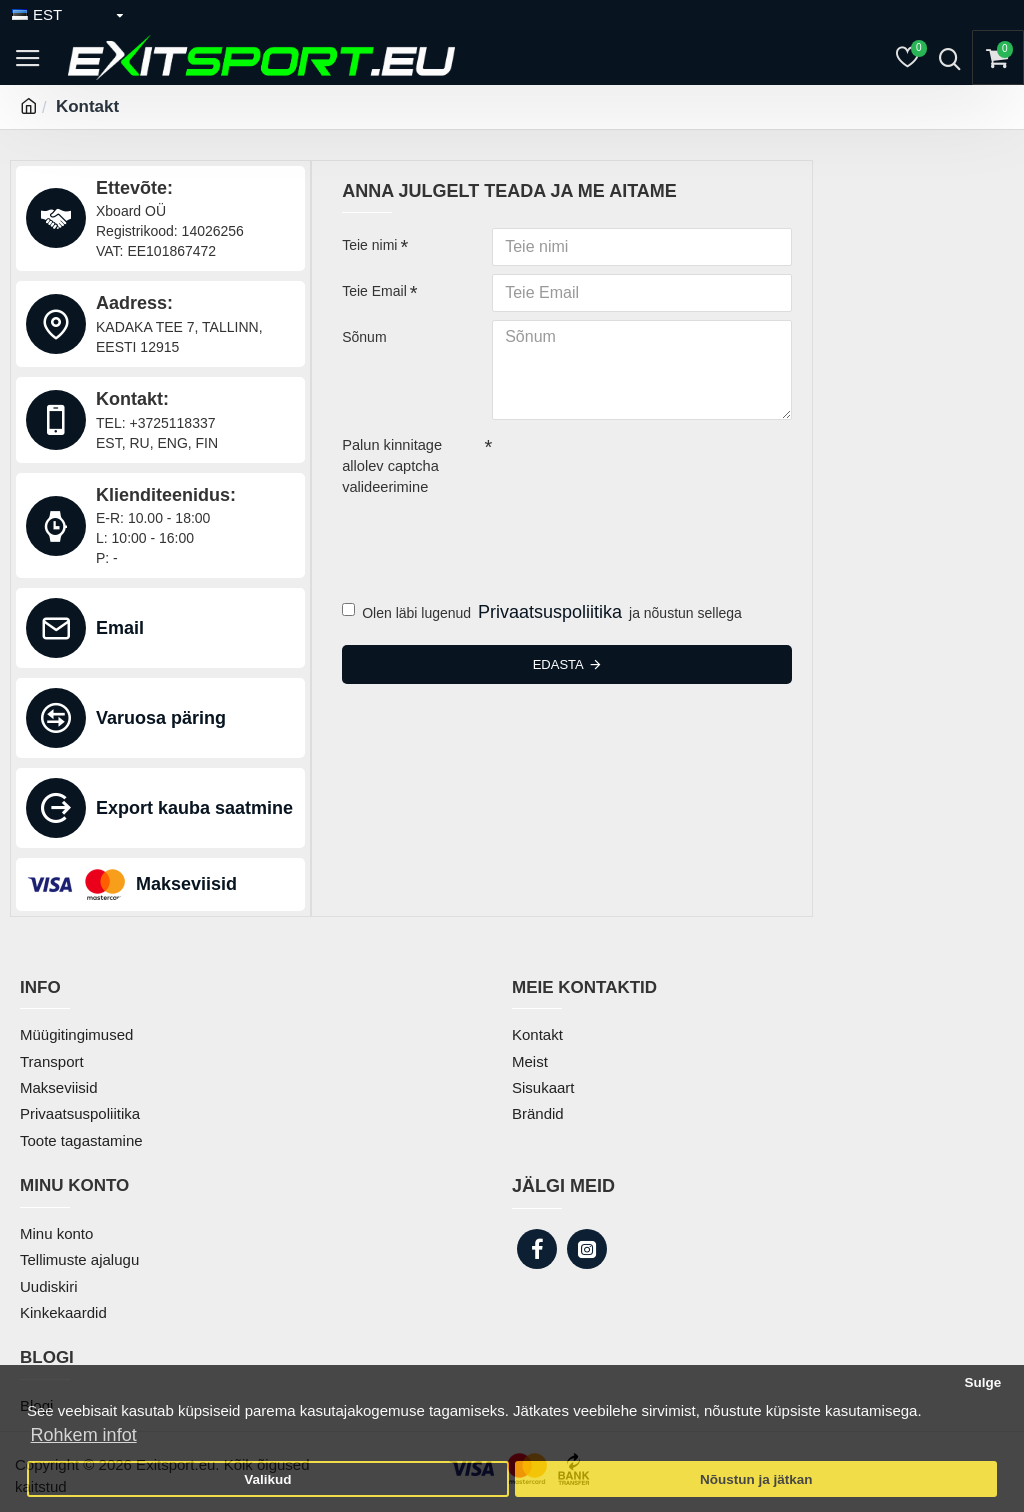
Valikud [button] (267, 1479)
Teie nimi (369, 245)
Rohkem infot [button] (84, 1435)
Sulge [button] (982, 1382)
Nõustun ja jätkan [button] (756, 1479)
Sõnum (364, 337)
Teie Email (374, 291)
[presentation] (482, 536)
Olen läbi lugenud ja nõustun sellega (542, 609)
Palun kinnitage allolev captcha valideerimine (390, 465)
